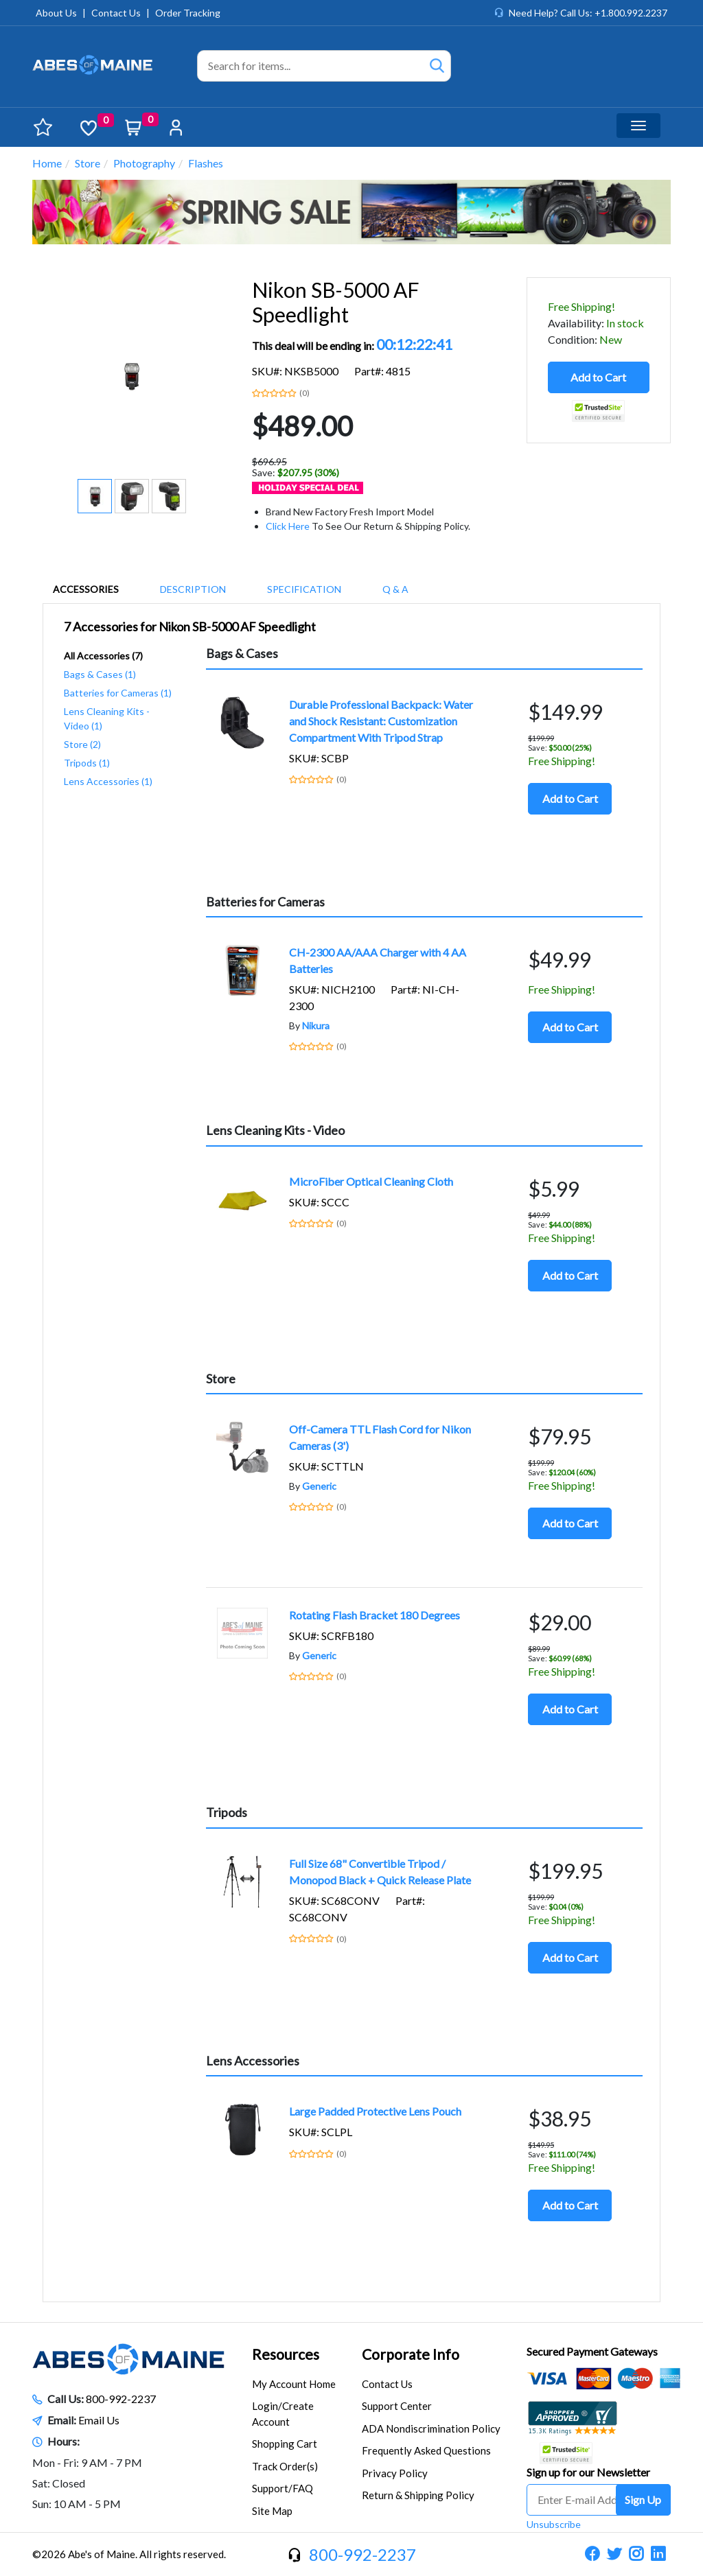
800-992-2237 (121, 2398)
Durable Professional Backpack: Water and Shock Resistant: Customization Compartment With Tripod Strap (381, 721)
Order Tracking (187, 13)
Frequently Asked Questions (426, 2450)
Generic (319, 1486)
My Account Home (294, 2384)
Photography (144, 162)
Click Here (288, 526)
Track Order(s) (285, 2466)
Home (47, 162)
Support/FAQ (282, 2488)
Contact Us (116, 13)
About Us (56, 13)
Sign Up (643, 2499)
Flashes (205, 162)
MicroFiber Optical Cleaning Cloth (371, 1181)
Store (87, 162)
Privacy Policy (395, 2473)
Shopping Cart (284, 2443)
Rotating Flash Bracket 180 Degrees (374, 1614)
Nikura (316, 1025)
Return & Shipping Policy (418, 2495)
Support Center (397, 2406)
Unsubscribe (554, 2524)
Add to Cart (598, 377)
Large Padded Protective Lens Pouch (375, 2111)
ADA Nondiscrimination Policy (431, 2428)
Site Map (272, 2511)
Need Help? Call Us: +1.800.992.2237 (588, 13)
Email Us (98, 2419)
